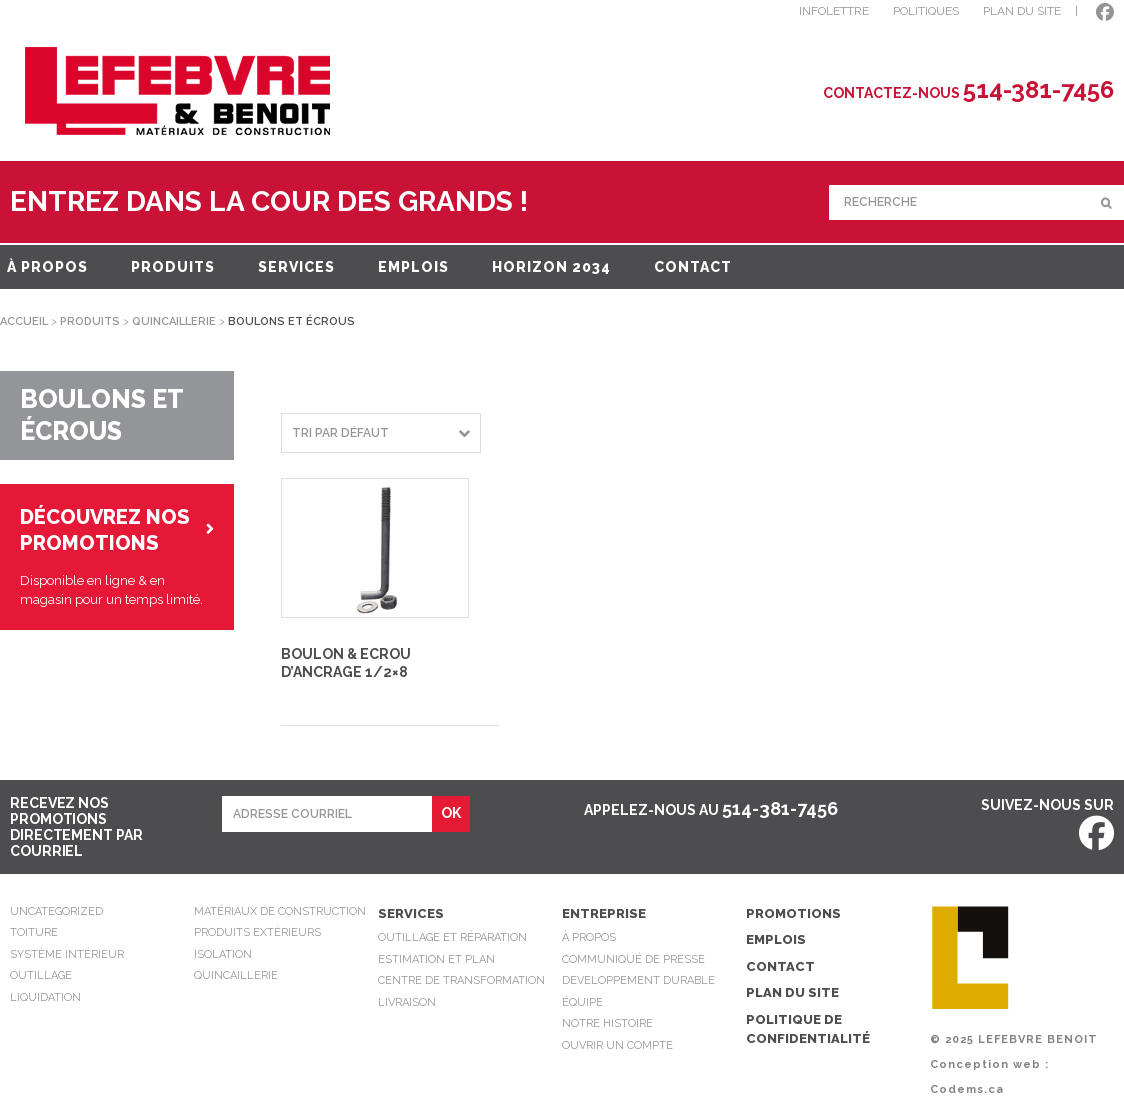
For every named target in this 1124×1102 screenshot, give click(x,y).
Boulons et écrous (101, 415)
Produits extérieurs (257, 932)
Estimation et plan (436, 959)
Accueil (24, 321)
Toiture (34, 932)
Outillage (41, 975)
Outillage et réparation (452, 937)
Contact (693, 267)
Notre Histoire (607, 1023)
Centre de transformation (461, 980)
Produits (173, 267)
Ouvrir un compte (617, 1045)
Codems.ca (967, 1089)
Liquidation (45, 997)
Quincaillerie (174, 321)
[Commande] (381, 433)
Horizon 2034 (551, 267)
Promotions (793, 913)
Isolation (223, 954)
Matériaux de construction (280, 911)
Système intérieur (67, 954)
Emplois (413, 267)
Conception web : (989, 1064)
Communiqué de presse (633, 959)
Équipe (582, 1002)
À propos (47, 267)
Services (296, 267)
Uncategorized (56, 911)
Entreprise (604, 913)
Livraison (407, 1002)
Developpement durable (638, 980)
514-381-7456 (780, 808)
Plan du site (792, 992)
